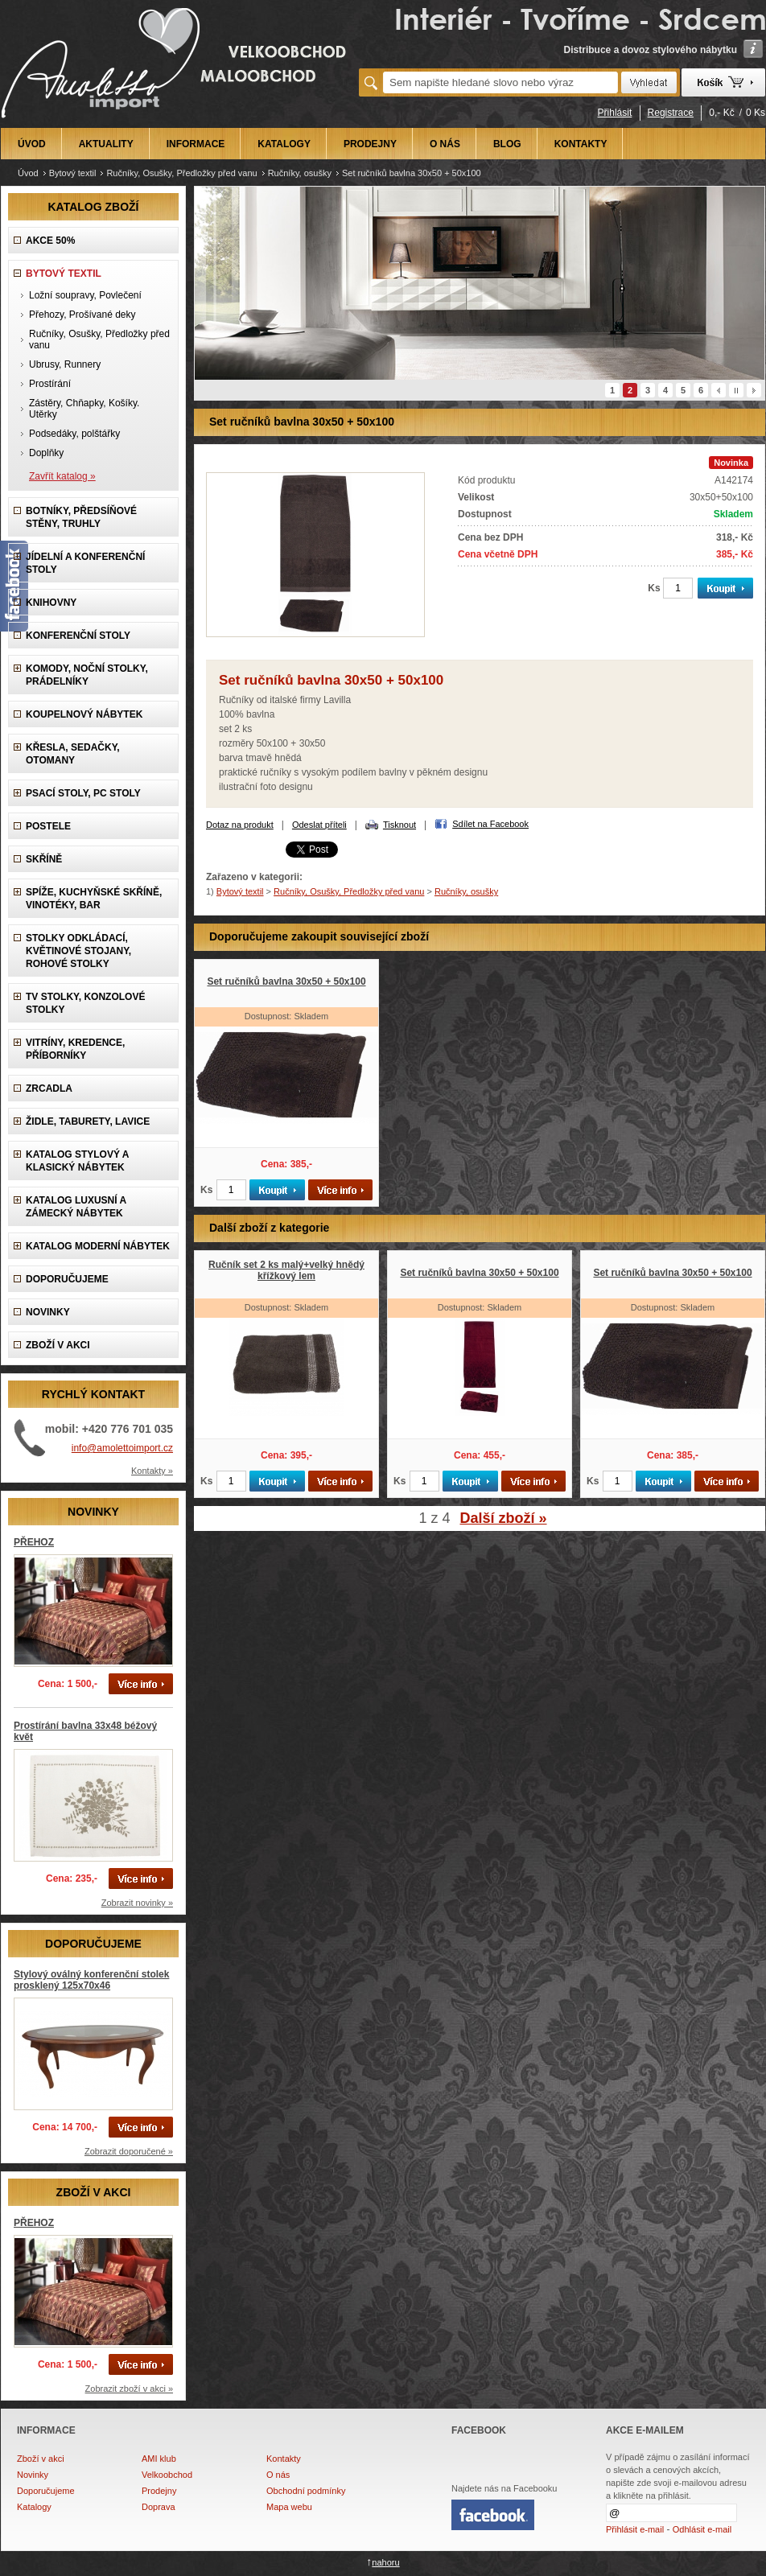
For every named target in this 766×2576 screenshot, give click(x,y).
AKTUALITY (106, 144)
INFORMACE (196, 144)
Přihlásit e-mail (635, 2529)
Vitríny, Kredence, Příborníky (75, 1049)
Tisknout (399, 824)
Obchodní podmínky (305, 2491)
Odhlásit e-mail (702, 2529)
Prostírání (50, 383)
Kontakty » (152, 1470)
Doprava (158, 2507)
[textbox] (500, 82)
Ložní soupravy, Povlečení (85, 295)
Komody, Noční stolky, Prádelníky (87, 675)
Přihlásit (615, 112)
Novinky (32, 2474)
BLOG (507, 144)
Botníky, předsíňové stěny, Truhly (81, 517)
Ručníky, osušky (300, 173)
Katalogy (34, 2507)
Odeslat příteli (319, 824)
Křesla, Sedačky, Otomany (73, 754)
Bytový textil (73, 173)
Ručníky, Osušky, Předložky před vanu (181, 173)
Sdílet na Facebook (490, 824)
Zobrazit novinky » (137, 1902)
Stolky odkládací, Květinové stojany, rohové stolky (78, 950)
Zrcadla (49, 1088)
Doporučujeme (46, 2491)
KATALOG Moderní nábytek (98, 1246)
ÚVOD (32, 144)
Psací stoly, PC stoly (83, 793)
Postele (48, 826)
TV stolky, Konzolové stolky (85, 1003)
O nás (278, 2474)
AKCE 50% (50, 240)
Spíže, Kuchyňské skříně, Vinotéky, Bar (94, 899)
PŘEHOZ (34, 1542)
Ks (654, 588)
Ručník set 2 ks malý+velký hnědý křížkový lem (286, 1270)
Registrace (671, 112)
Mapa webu (289, 2507)
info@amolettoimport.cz (122, 1448)
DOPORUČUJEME (67, 1279)
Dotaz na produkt (240, 824)
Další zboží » (503, 1518)
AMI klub (159, 2458)
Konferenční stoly (78, 635)
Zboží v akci (40, 2458)
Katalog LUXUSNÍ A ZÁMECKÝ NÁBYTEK (76, 1207)
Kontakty (283, 2458)
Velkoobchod (167, 2474)
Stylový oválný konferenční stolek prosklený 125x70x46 (91, 1980)
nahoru (385, 2562)
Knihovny (51, 602)
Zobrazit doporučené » (128, 2151)
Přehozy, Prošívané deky (82, 314)
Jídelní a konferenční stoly (85, 563)
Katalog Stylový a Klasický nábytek (77, 1161)
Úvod (28, 173)
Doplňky (46, 453)
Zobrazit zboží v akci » (129, 2388)
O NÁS (445, 144)
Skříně (44, 859)
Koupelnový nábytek (84, 714)
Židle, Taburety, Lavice (88, 1121)
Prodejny (159, 2491)
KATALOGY (284, 144)
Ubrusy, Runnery (65, 364)
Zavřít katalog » (62, 476)
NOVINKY (48, 1312)
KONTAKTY (580, 144)
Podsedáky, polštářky (74, 433)
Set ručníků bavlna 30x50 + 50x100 (286, 981)
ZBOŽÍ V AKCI (58, 1345)
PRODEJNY (370, 144)
